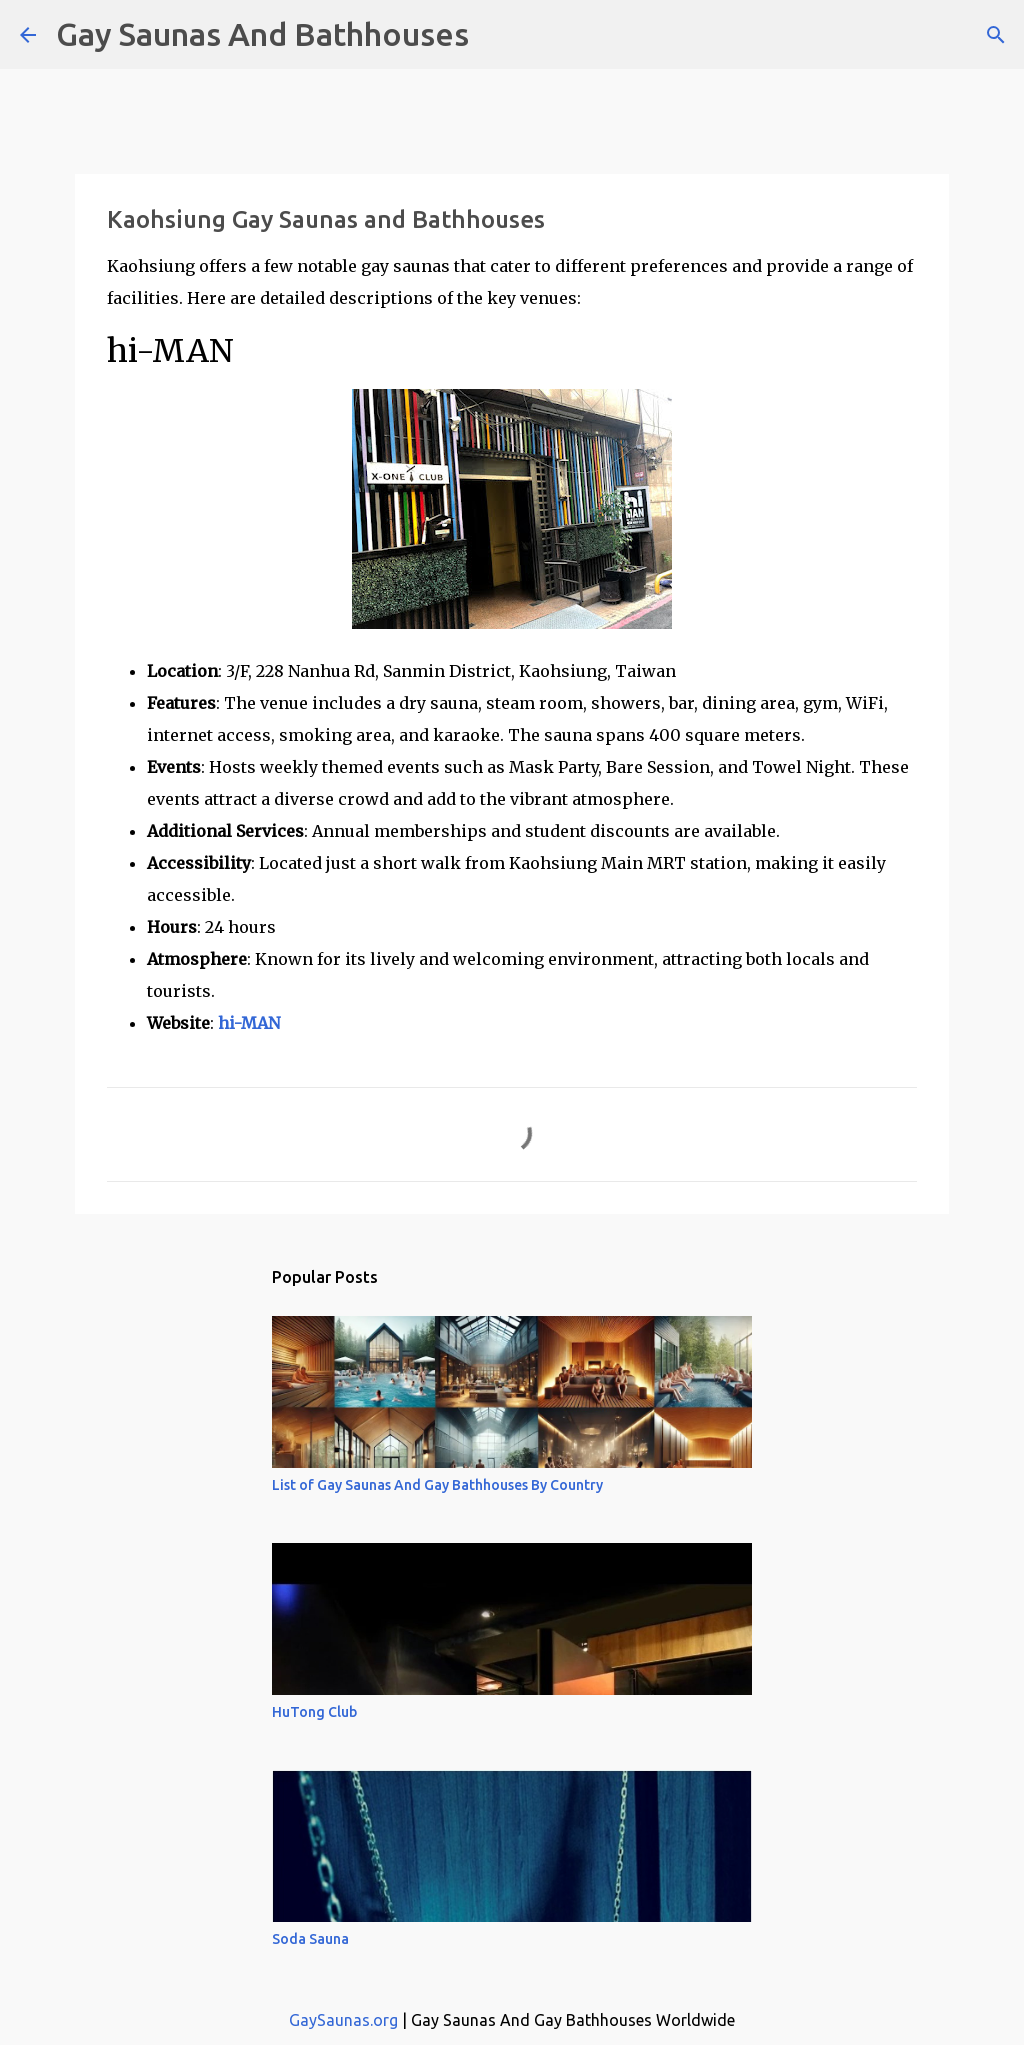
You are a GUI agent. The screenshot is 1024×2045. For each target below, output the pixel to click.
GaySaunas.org (343, 2020)
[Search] (497, 35)
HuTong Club (314, 1712)
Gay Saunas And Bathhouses (262, 34)
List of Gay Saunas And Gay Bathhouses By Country (437, 1485)
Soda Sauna (310, 1939)
